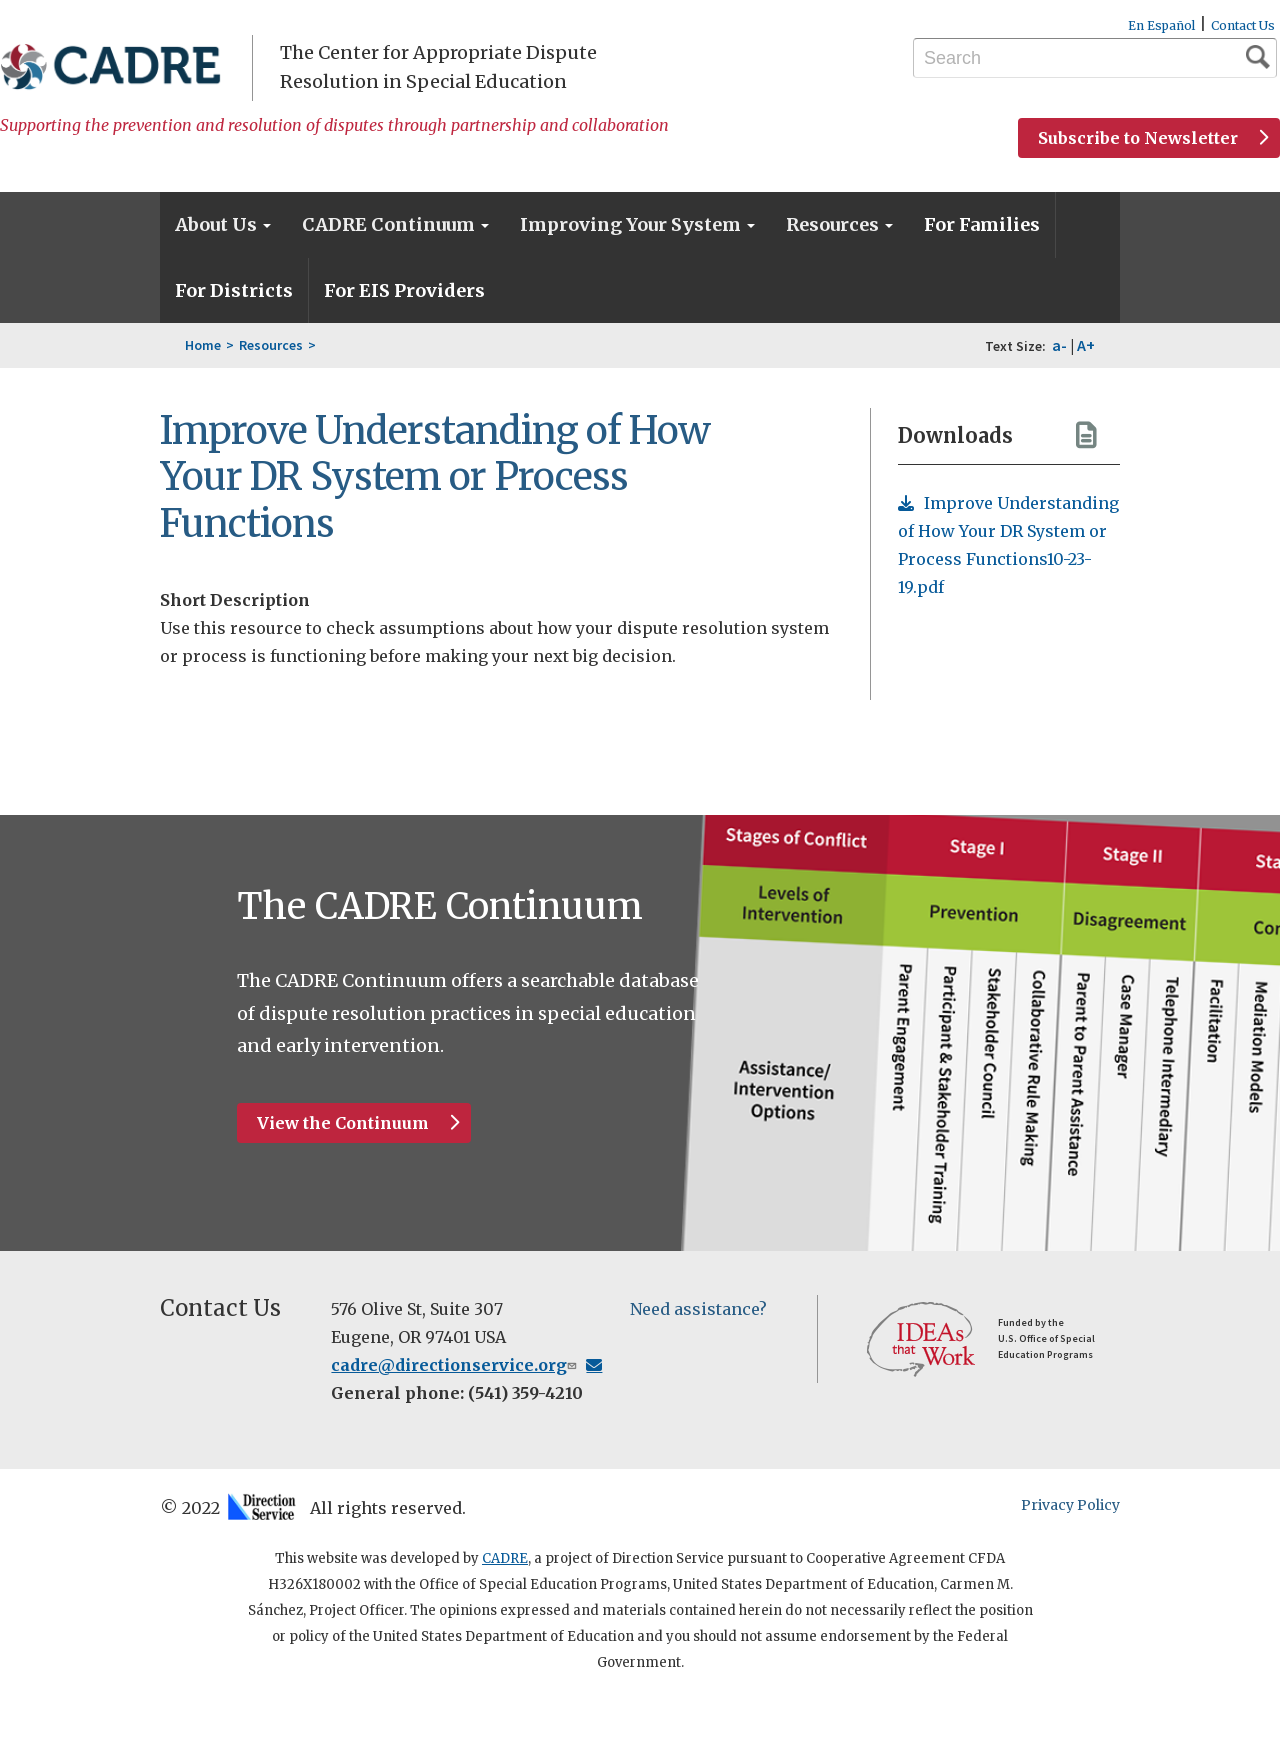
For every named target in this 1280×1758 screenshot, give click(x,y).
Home (203, 345)
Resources (839, 224)
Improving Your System (637, 224)
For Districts (234, 290)
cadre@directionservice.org (466, 1365)
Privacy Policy (1070, 1505)
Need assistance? (698, 1309)
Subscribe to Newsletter (1138, 138)
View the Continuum (343, 1123)
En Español (1161, 25)
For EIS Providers (404, 290)
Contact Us (1243, 25)
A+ (1086, 345)
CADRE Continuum (395, 224)
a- (1059, 345)
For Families (982, 224)
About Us (223, 224)
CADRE (505, 1558)
